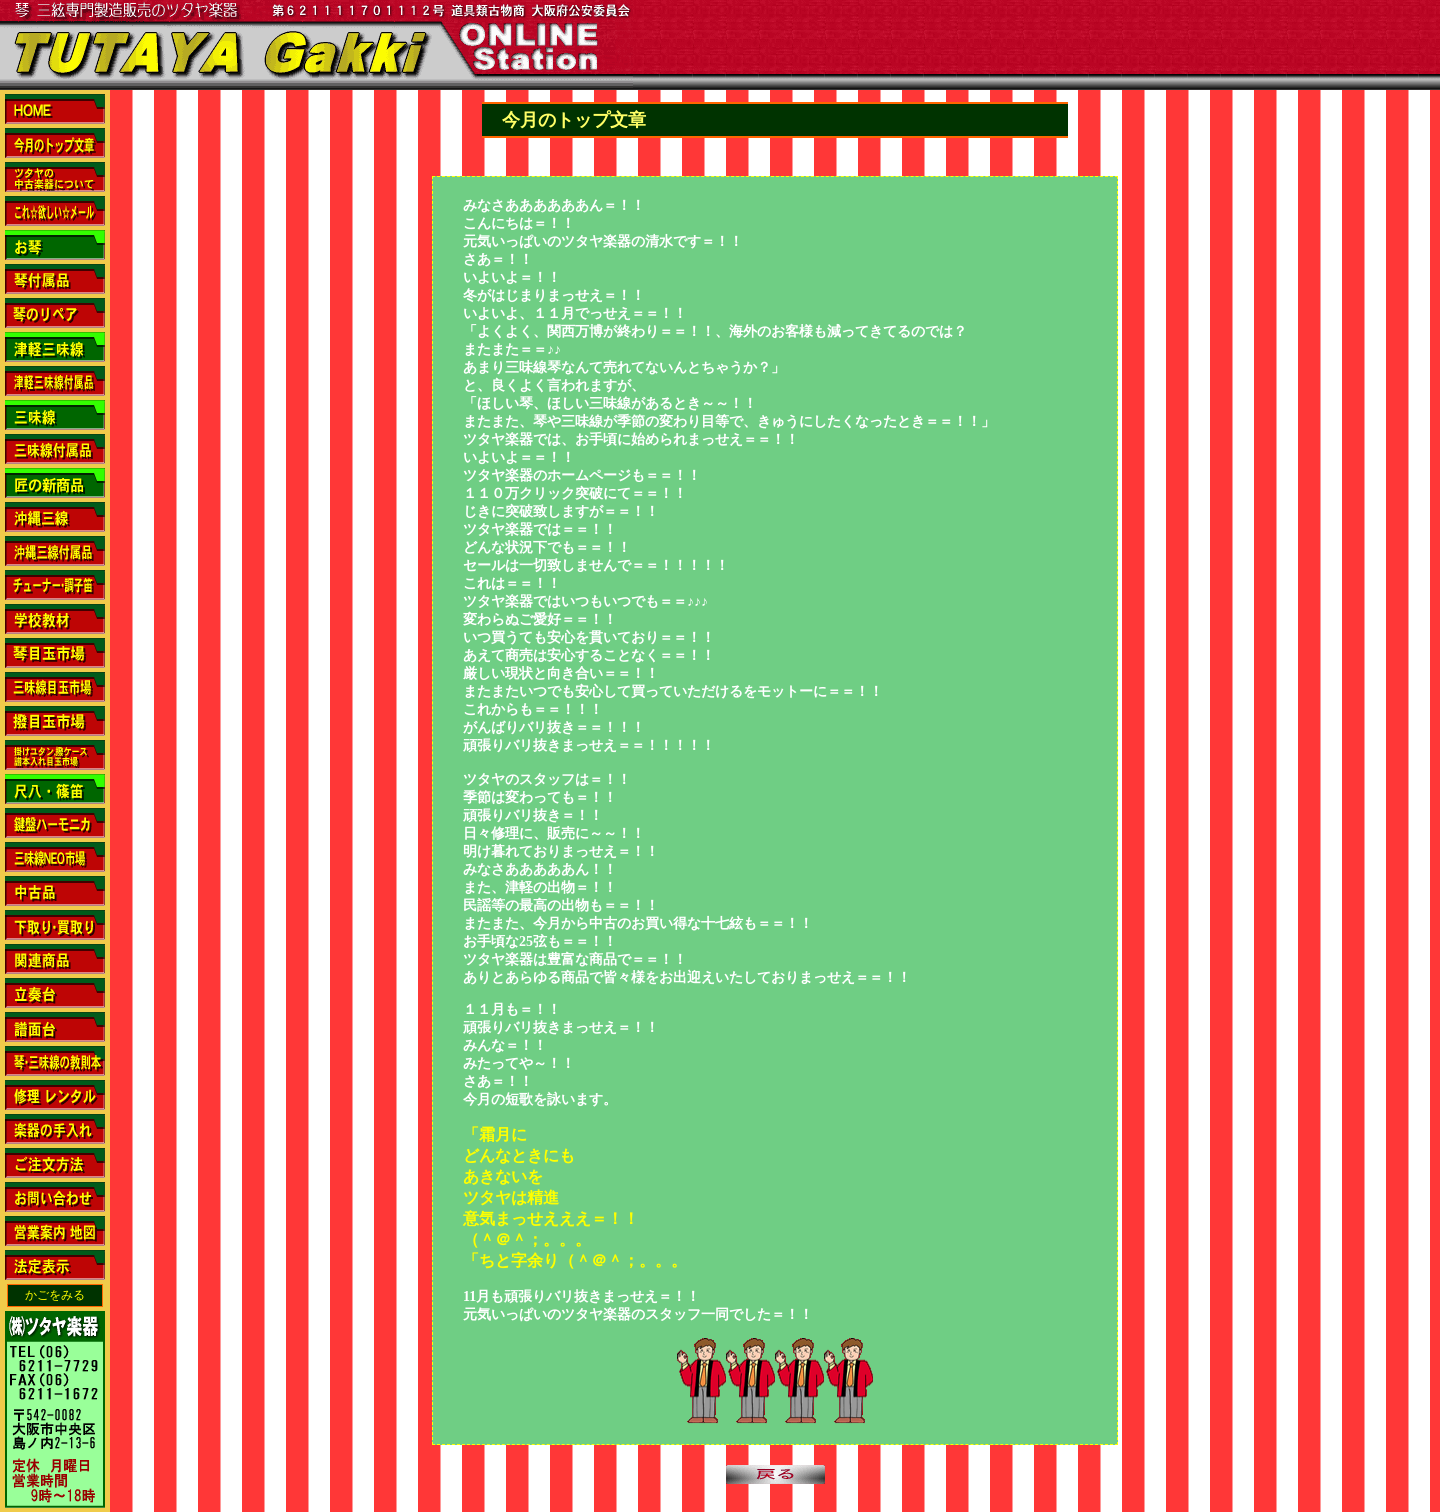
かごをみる (55, 1295)
